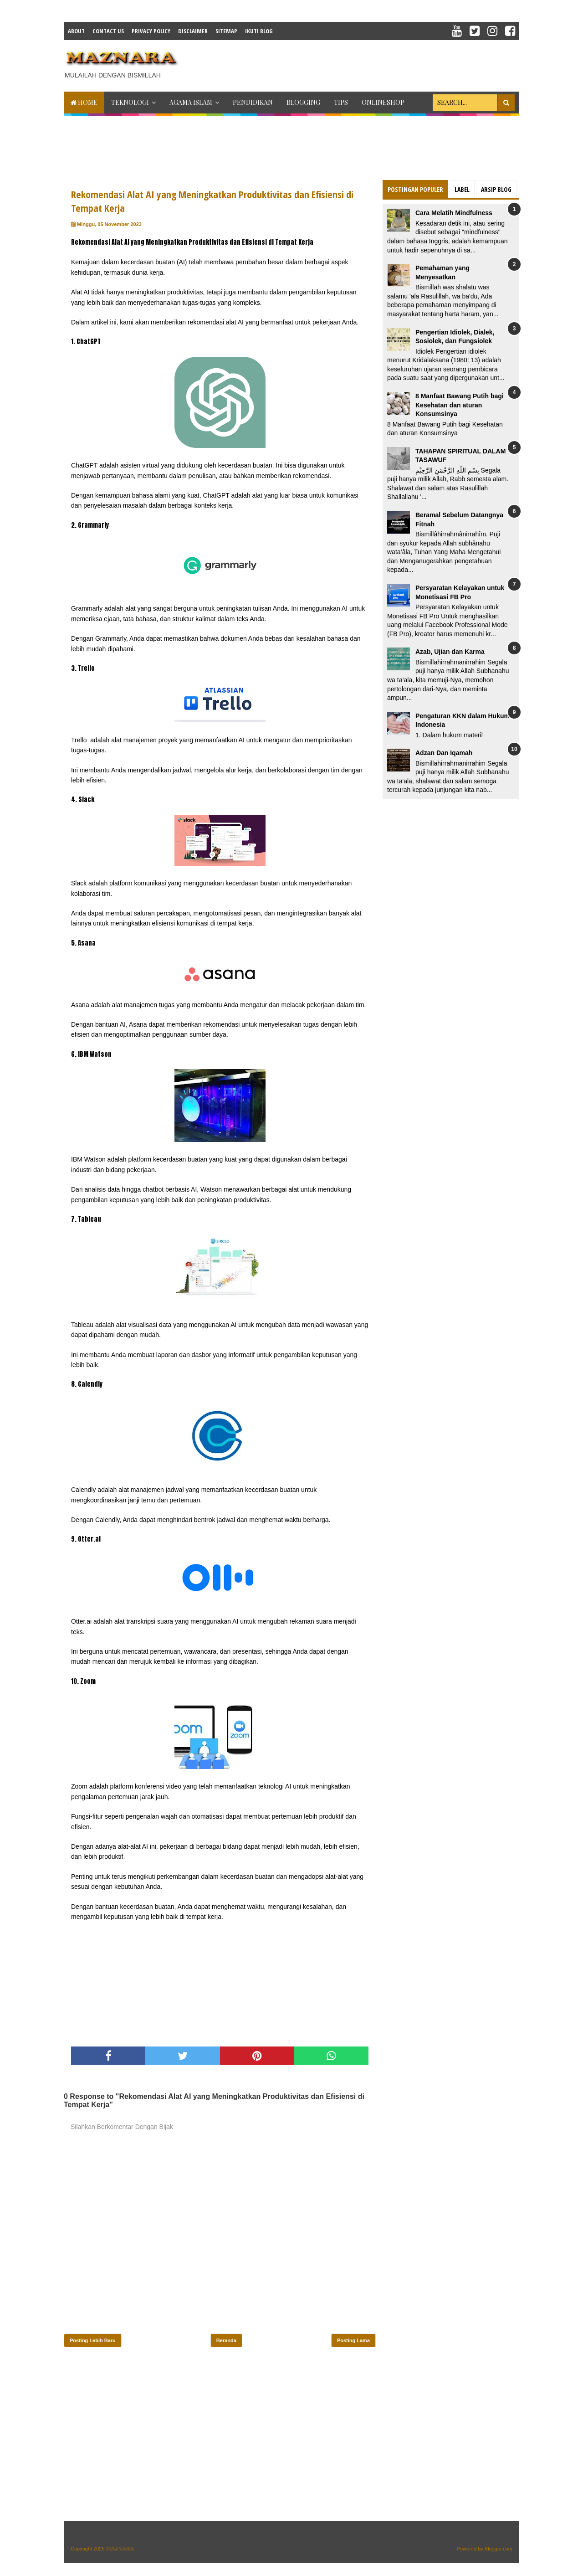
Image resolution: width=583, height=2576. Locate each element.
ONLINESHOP (383, 102)
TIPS (341, 102)
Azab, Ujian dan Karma (450, 651)
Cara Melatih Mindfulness (453, 212)
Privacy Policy (151, 31)
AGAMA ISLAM (190, 102)
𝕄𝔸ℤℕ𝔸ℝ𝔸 (120, 2548)
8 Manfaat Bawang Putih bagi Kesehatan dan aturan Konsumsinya (459, 404)
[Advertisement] (353, 63)
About (76, 31)
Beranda (226, 2340)
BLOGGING (303, 102)
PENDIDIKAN (253, 102)
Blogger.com (498, 2548)
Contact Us (108, 31)
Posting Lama (353, 2340)
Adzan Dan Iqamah (443, 752)
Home (84, 102)
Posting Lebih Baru (93, 2340)
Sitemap (226, 31)
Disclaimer (193, 31)
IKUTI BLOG (259, 31)
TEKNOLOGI (130, 102)
